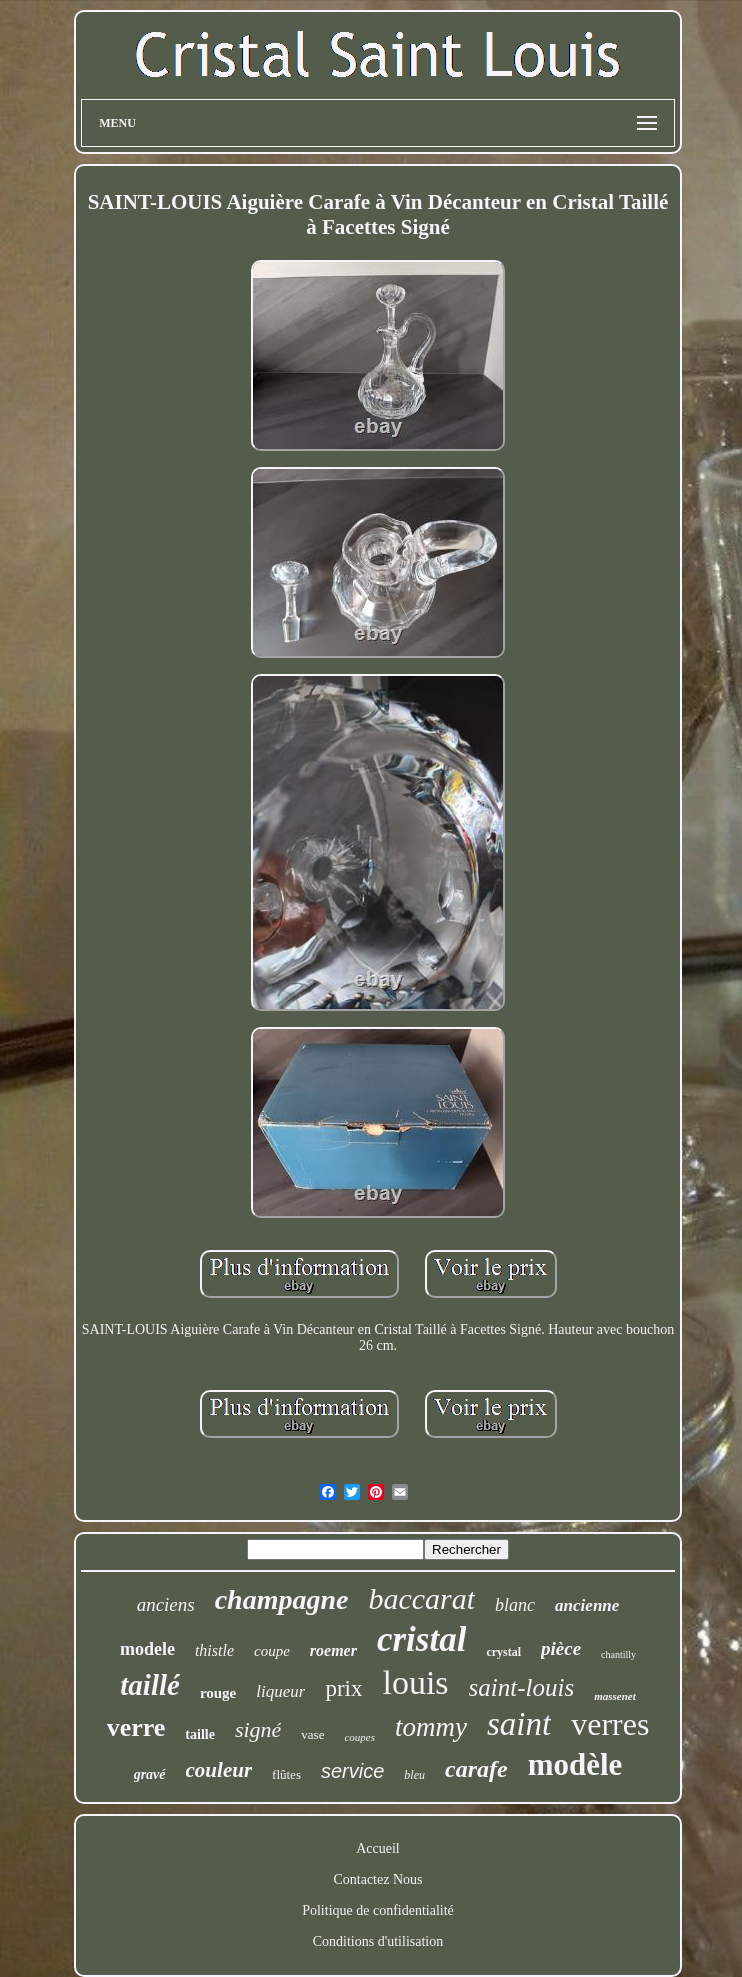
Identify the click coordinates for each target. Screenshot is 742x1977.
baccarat (421, 1598)
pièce (561, 1648)
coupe (272, 1651)
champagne (282, 1599)
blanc (515, 1605)
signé (258, 1729)
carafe (476, 1769)
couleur (219, 1770)
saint (519, 1724)
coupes (359, 1737)
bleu (414, 1775)
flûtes (286, 1774)
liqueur (280, 1691)
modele (147, 1649)
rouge (218, 1693)
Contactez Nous (377, 1879)
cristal (421, 1639)
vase (312, 1734)
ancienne (587, 1605)
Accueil (378, 1848)
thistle (214, 1650)
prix (343, 1688)
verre (136, 1727)
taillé (150, 1685)
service (352, 1771)
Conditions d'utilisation (378, 1941)
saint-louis (522, 1687)
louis (415, 1682)
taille (200, 1734)
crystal (503, 1652)
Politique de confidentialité (378, 1910)
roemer (333, 1650)
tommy (431, 1727)
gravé (150, 1774)
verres (610, 1724)
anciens (166, 1604)
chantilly (618, 1654)
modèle (575, 1764)
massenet (615, 1696)
